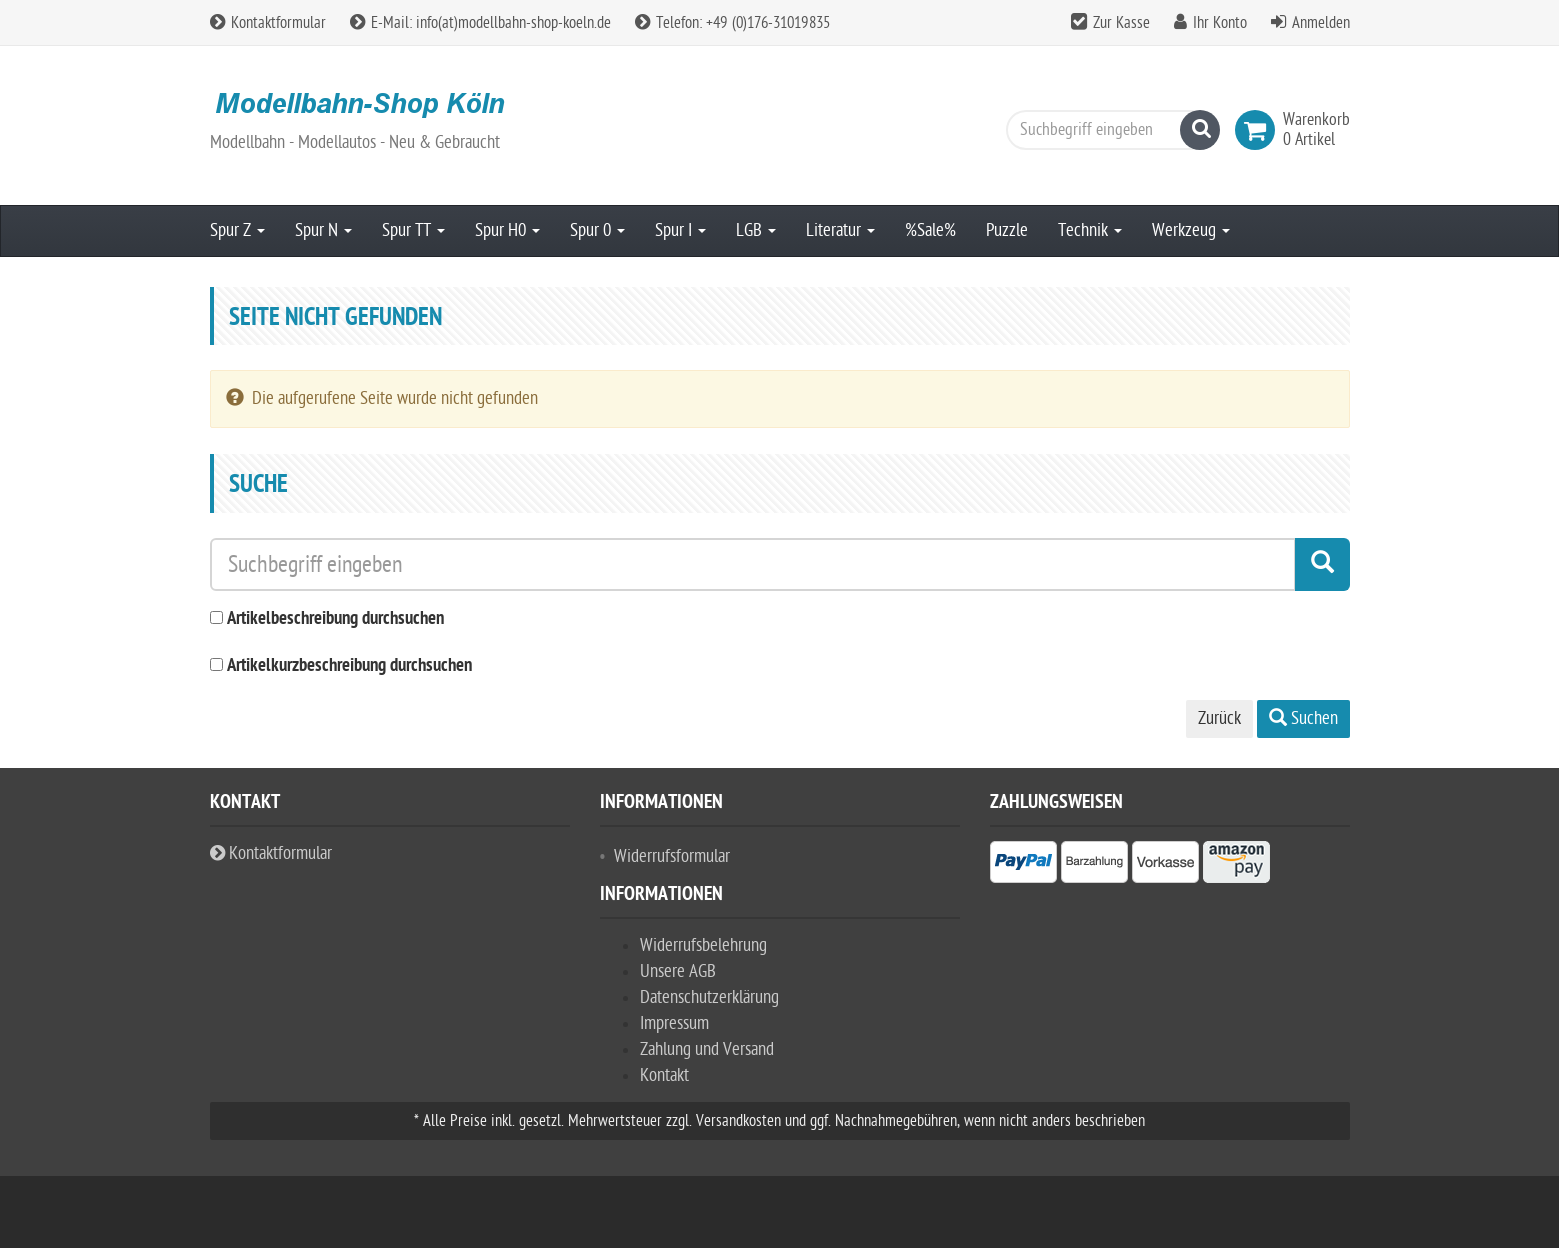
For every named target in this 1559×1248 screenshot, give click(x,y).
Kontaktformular (268, 23)
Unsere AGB (678, 971)
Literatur (840, 230)
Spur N (323, 230)
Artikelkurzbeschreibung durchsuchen (349, 666)
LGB (756, 230)
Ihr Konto (1220, 23)
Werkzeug (1191, 230)
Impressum (674, 1023)
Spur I (680, 230)
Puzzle (1007, 230)
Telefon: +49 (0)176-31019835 (732, 23)
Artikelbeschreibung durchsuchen (335, 619)
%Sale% (930, 230)
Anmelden (1321, 23)
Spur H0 (507, 230)
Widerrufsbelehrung (703, 945)
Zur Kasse (1121, 23)
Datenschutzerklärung (709, 997)
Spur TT (413, 230)
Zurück (1219, 718)
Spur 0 (597, 230)
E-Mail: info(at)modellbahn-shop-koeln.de (480, 23)
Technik (1090, 230)
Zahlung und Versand (707, 1049)
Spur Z (237, 230)
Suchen (1303, 718)
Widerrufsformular (672, 856)
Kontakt (664, 1075)
